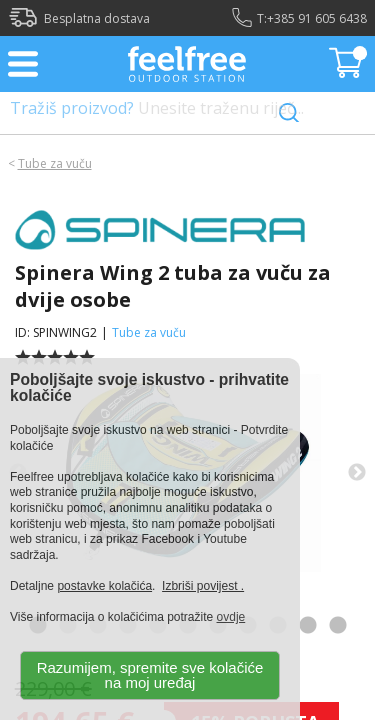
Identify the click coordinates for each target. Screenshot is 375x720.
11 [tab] (338, 626)
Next (357, 473)
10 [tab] (308, 626)
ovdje (231, 617)
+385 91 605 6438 (317, 18)
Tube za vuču (55, 163)
